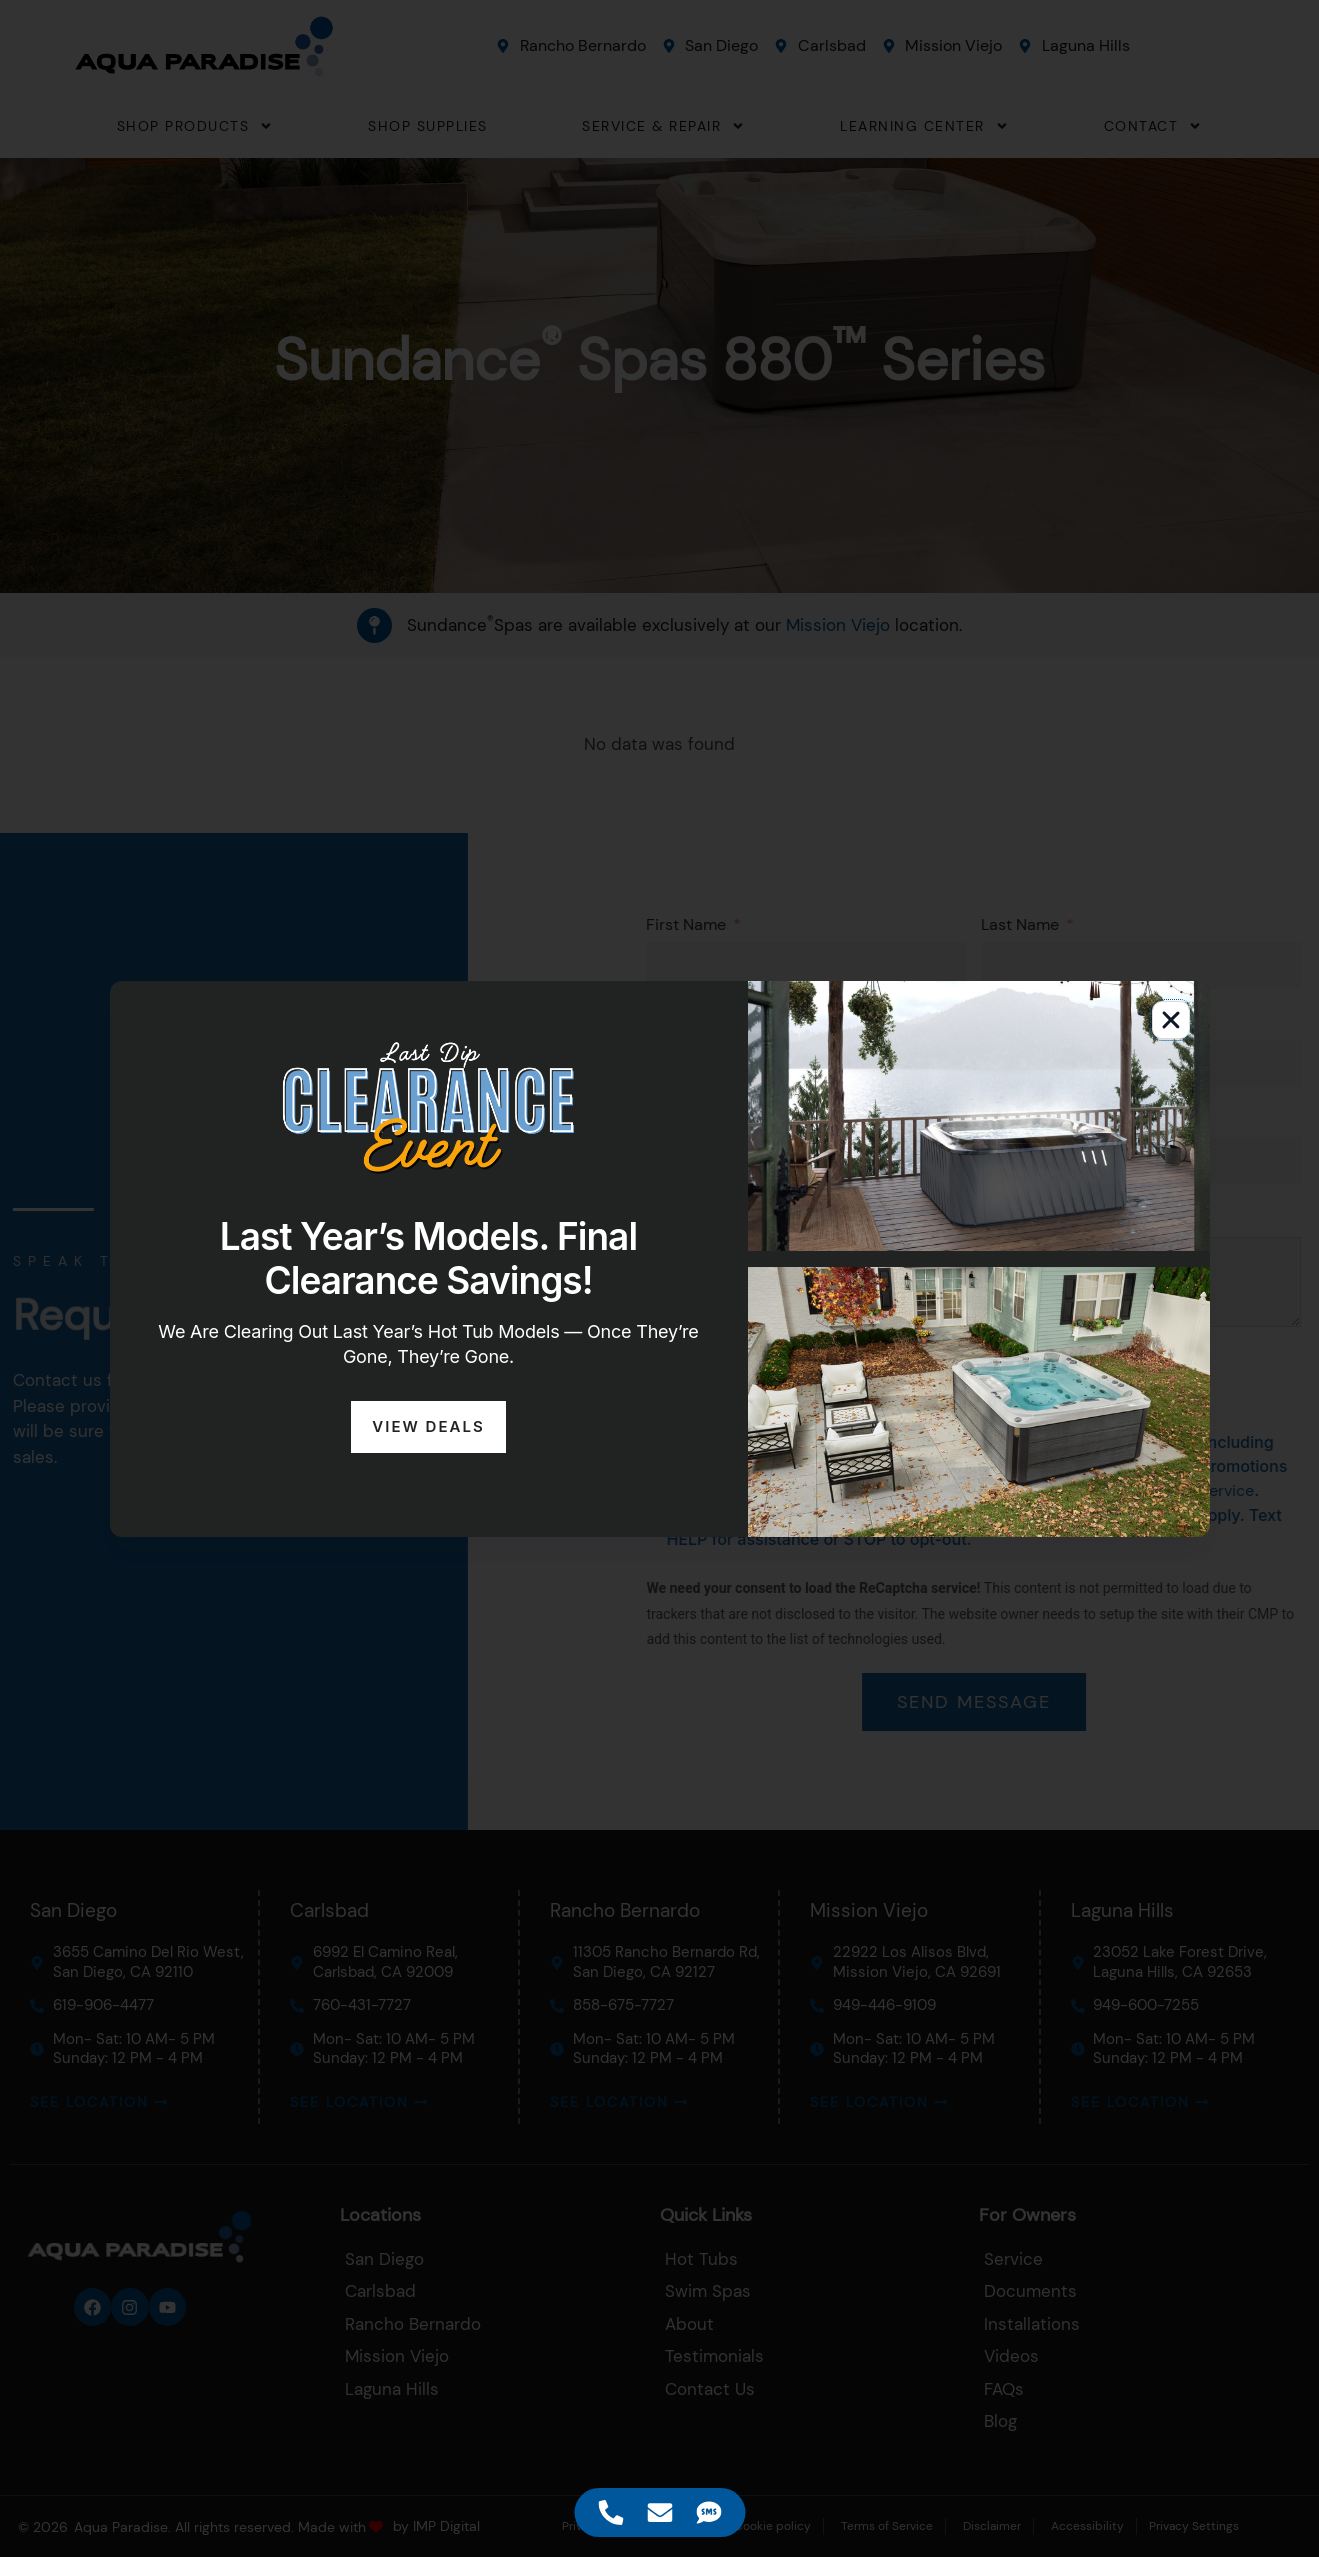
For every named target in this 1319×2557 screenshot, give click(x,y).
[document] (659, 1278)
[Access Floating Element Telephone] (610, 2512)
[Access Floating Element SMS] (708, 2512)
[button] (1171, 1020)
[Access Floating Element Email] (659, 2512)
